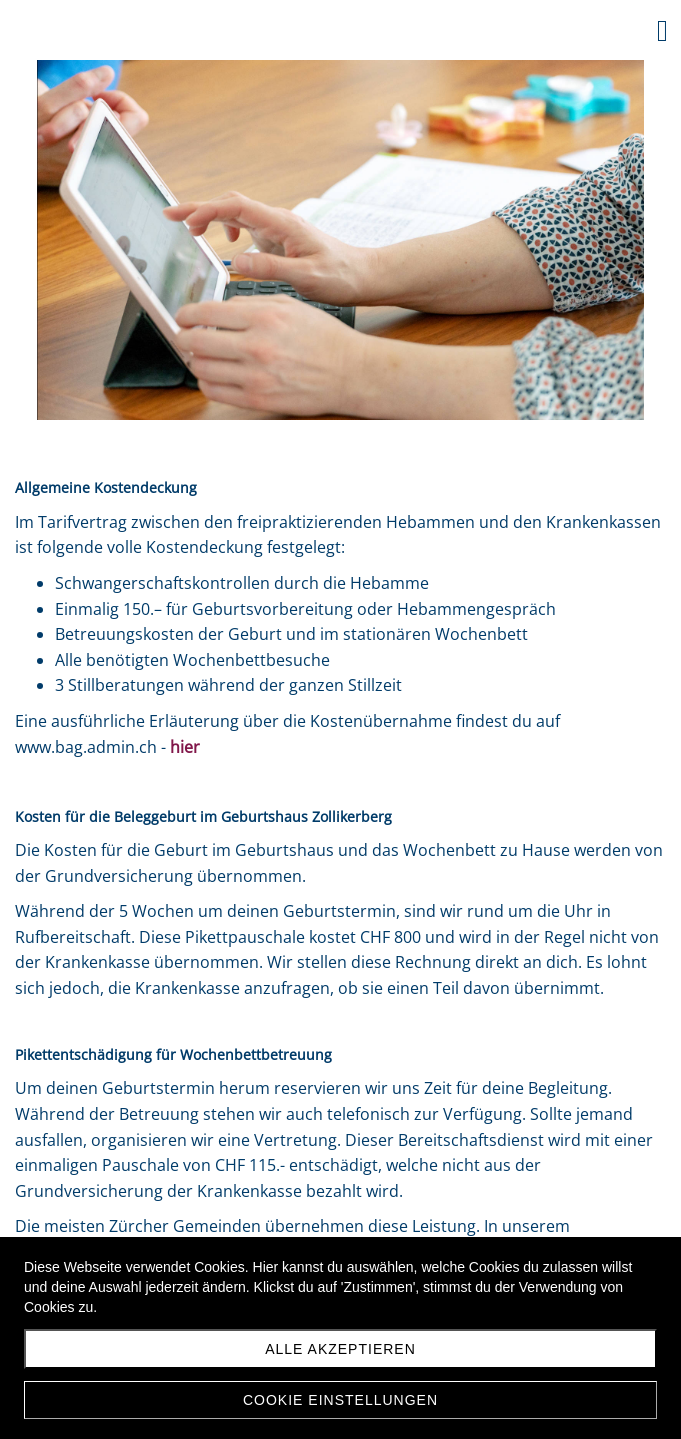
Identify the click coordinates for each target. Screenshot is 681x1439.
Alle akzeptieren (340, 1349)
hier (185, 747)
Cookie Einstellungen (340, 1400)
